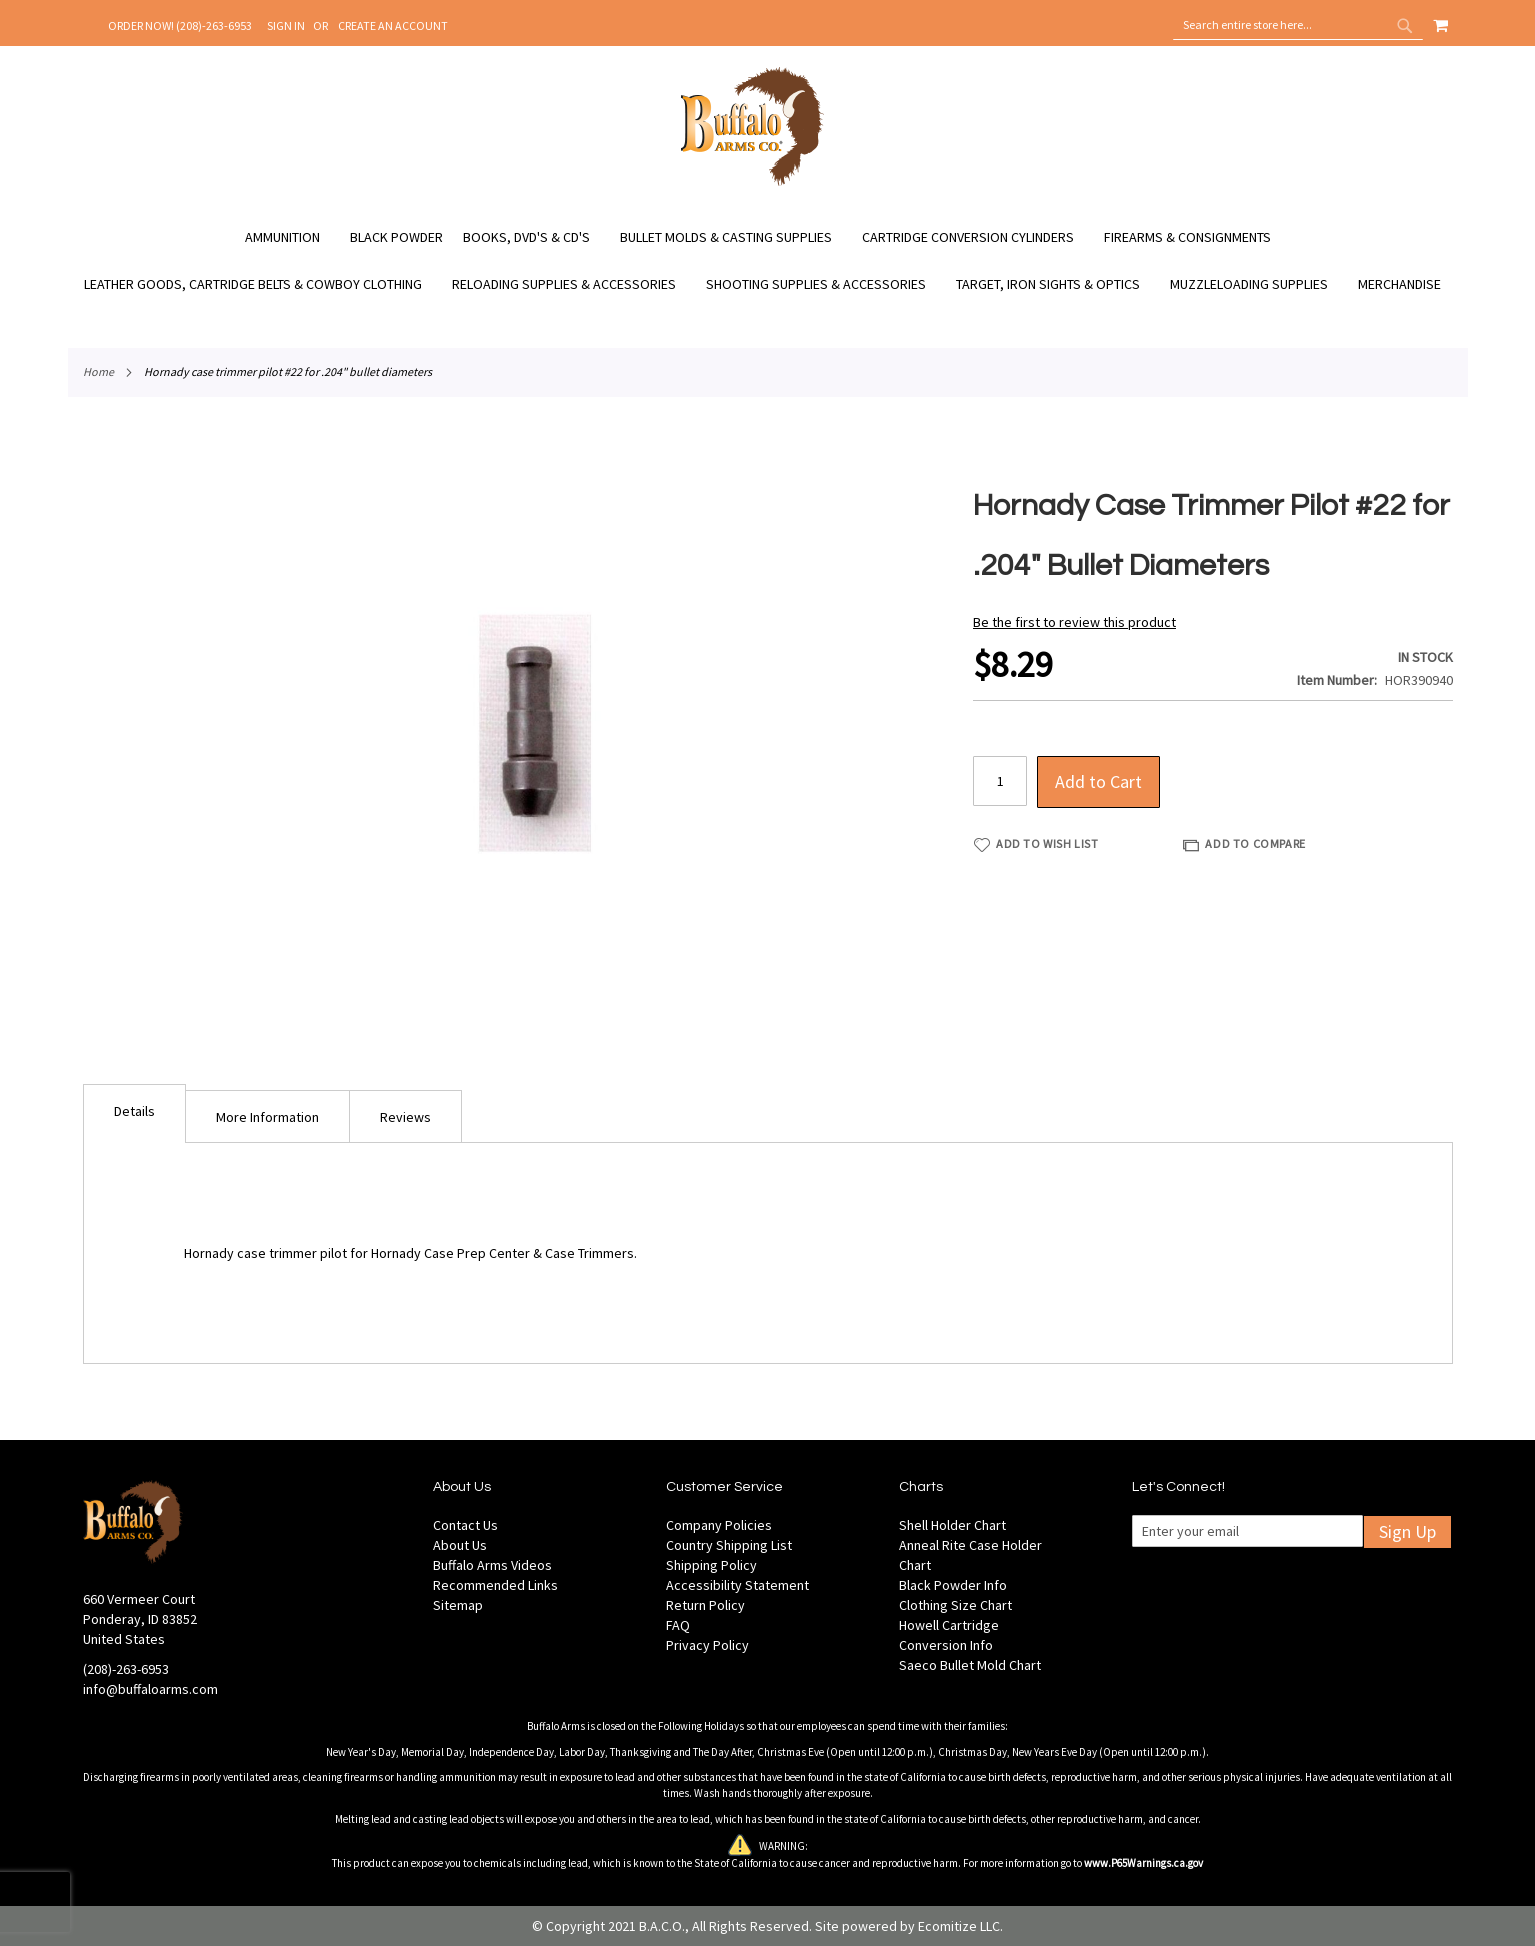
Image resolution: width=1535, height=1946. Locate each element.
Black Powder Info (953, 1585)
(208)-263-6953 (126, 1669)
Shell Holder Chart (952, 1525)
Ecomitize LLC (959, 1926)
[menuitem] (292, 237)
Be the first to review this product (1074, 622)
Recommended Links (495, 1585)
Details (134, 1111)
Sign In (286, 25)
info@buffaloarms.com (150, 1689)
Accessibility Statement (737, 1585)
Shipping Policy (711, 1565)
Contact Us (465, 1525)
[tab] (134, 1113)
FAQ (678, 1625)
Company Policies (719, 1525)
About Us (460, 1545)
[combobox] (1298, 25)
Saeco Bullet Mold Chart (970, 1665)
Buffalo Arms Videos (492, 1565)
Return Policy (705, 1605)
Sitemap (458, 1605)
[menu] (768, 261)
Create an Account (393, 25)
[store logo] (752, 183)
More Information (267, 1117)
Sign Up (1407, 1531)
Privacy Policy (707, 1645)
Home (98, 371)
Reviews (405, 1117)
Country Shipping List (729, 1545)
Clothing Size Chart (955, 1605)
